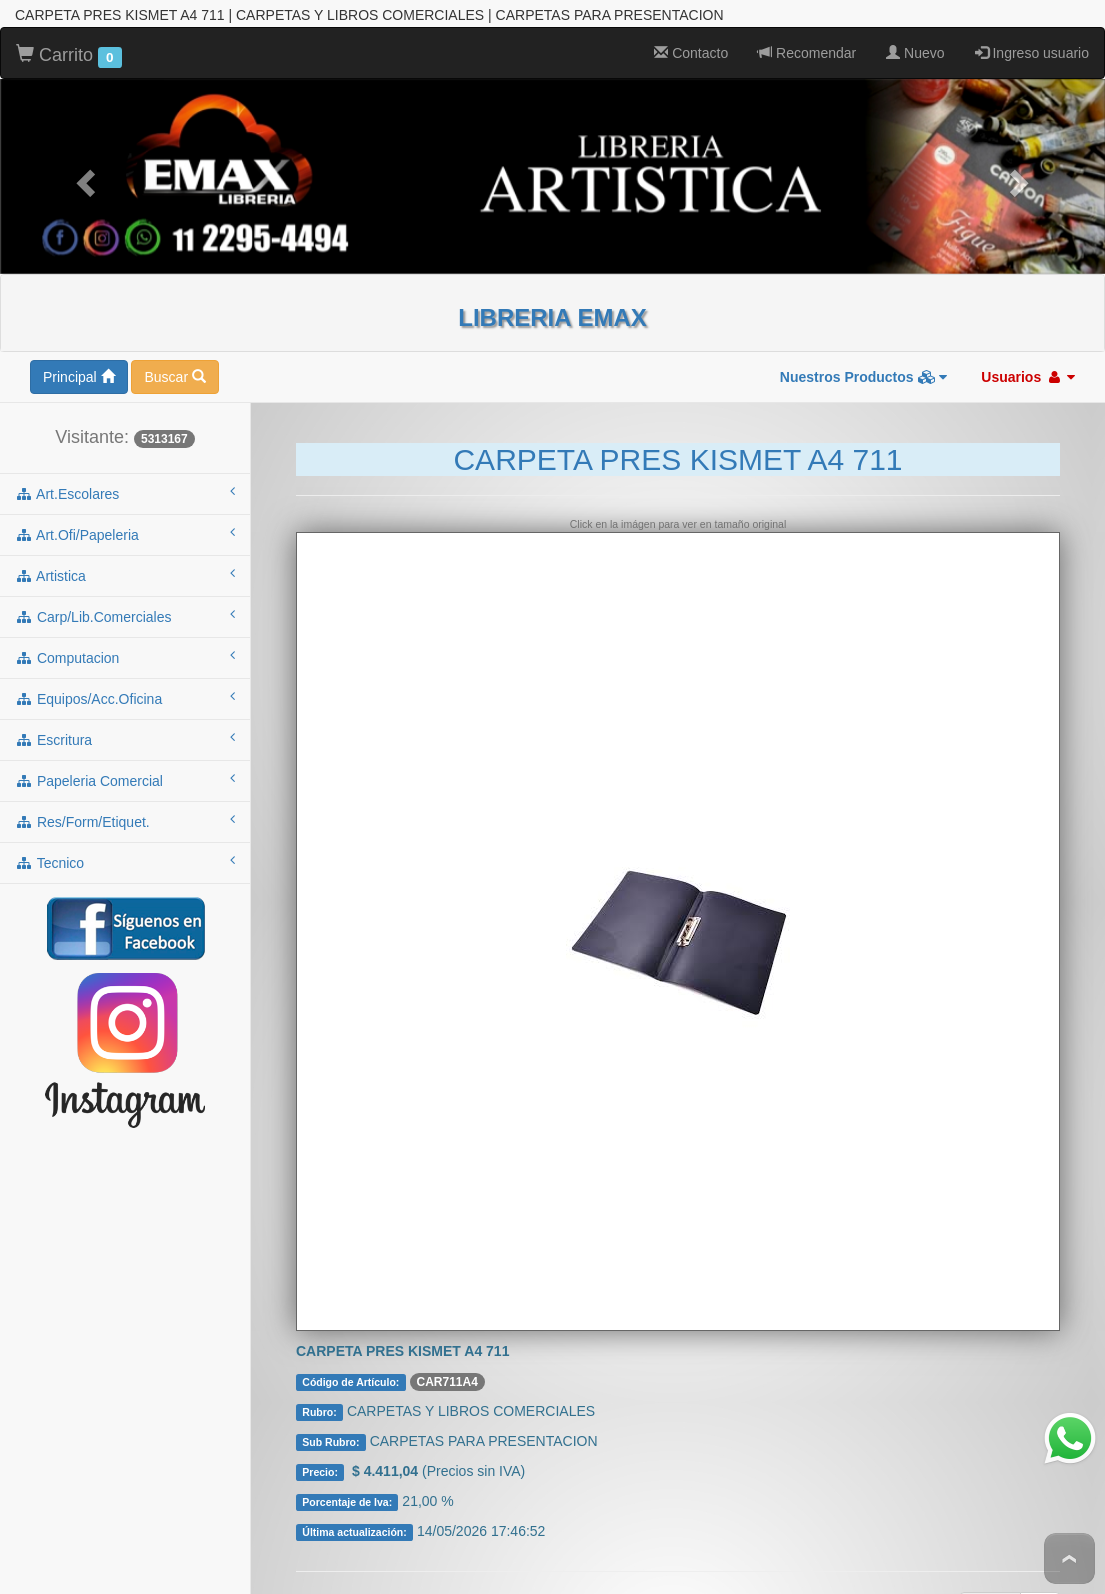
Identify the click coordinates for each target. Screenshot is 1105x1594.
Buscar (174, 343)
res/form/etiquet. (125, 787)
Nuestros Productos (864, 343)
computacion (125, 623)
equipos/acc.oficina (125, 664)
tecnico (125, 828)
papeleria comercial (125, 746)
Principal (79, 343)
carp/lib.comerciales (125, 582)
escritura (125, 705)
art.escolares (125, 459)
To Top (1069, 1558)
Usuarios (1028, 343)
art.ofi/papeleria (125, 500)
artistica (125, 541)
